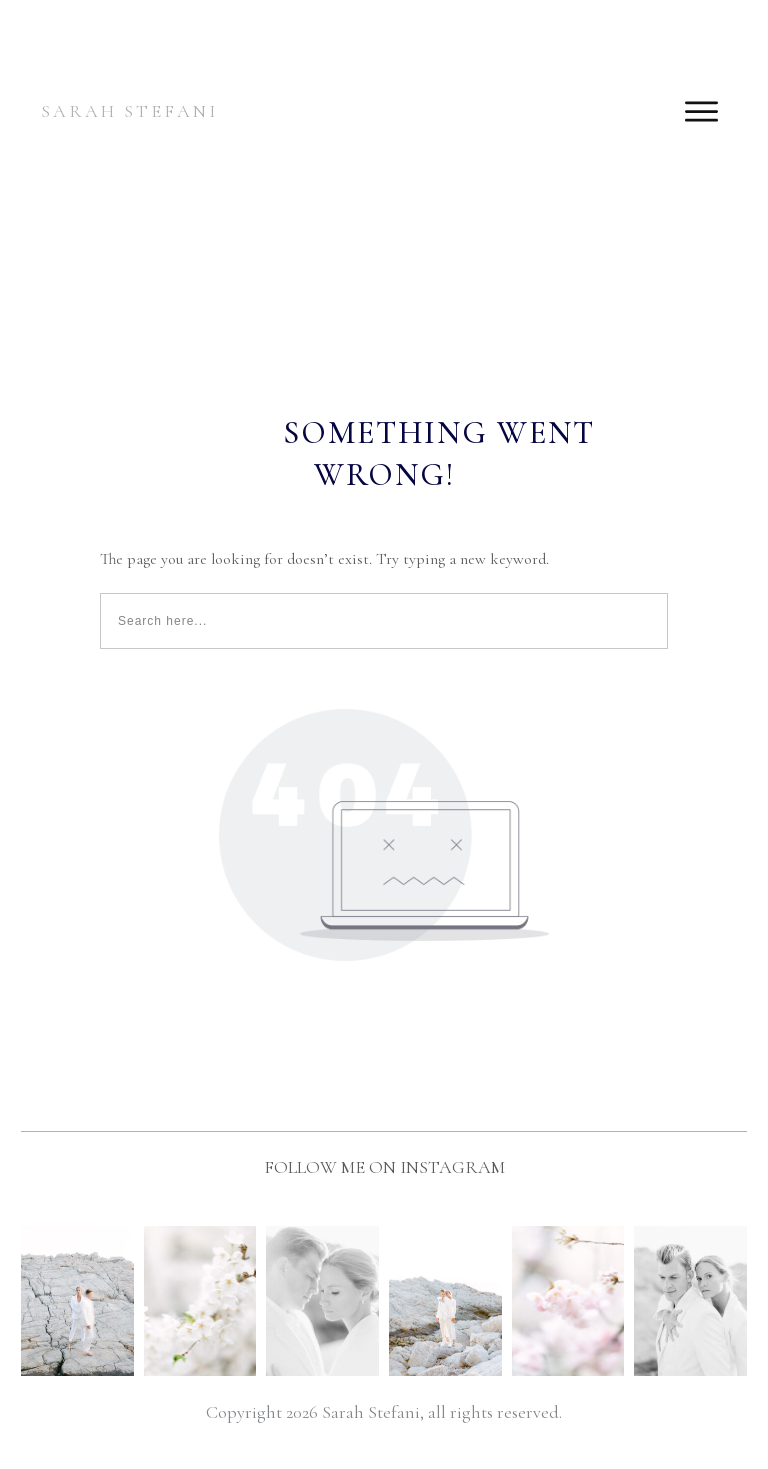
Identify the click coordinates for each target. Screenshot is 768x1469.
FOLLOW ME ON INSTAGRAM (384, 1167)
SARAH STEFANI (129, 111)
